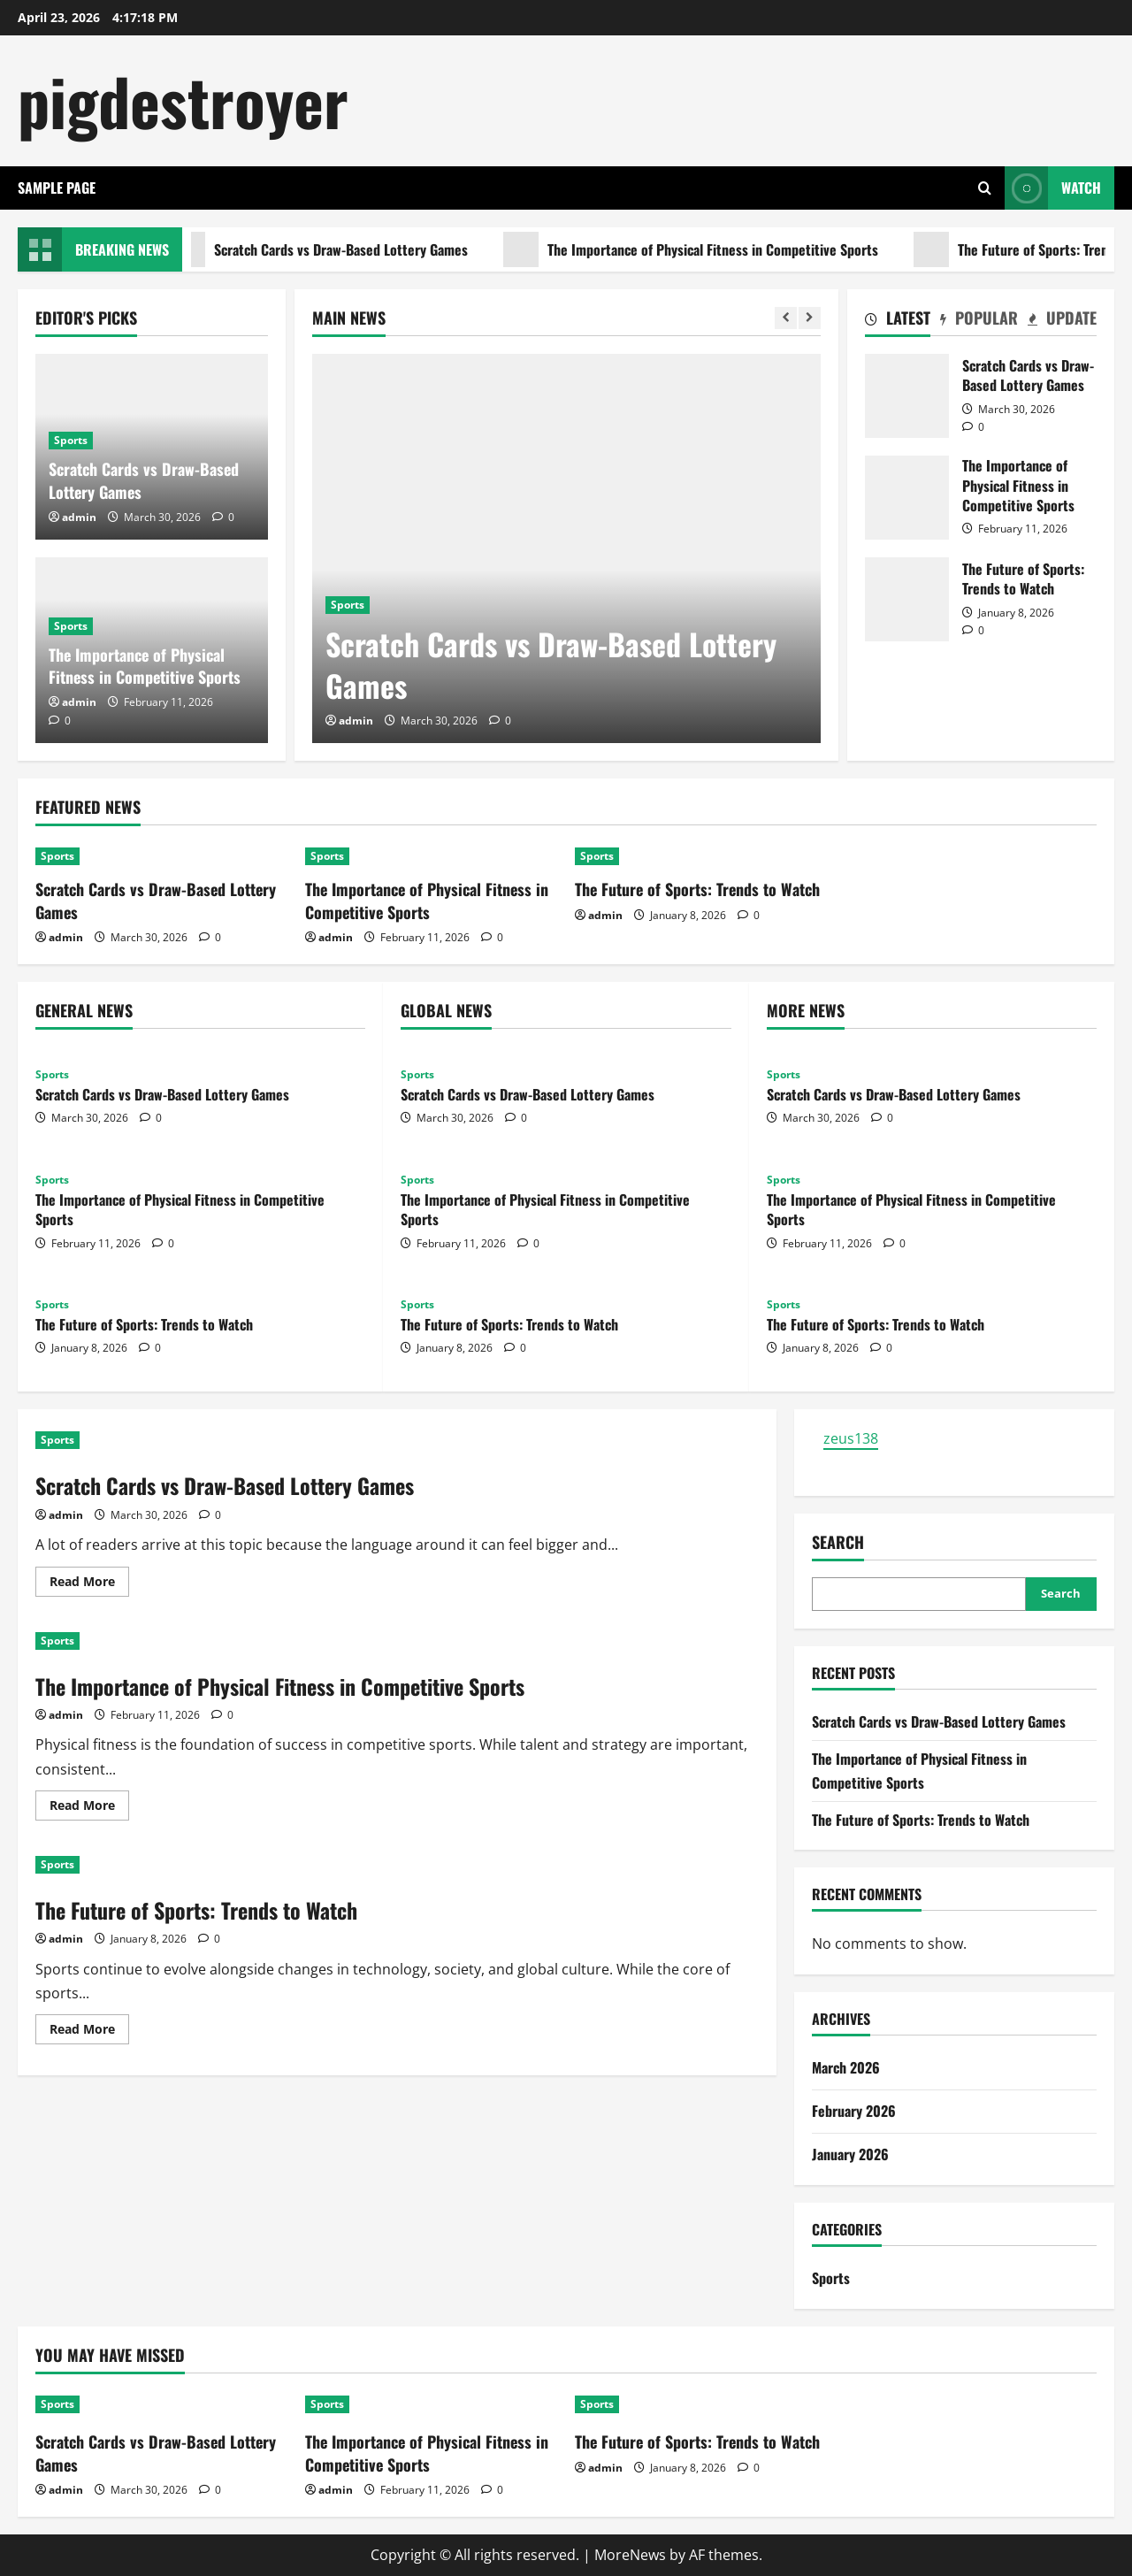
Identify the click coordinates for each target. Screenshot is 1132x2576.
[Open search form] (984, 188)
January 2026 (850, 2154)
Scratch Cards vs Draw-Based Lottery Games (336, 249)
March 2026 (846, 2067)
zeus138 (850, 1438)
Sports (347, 604)
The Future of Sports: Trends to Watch (907, 599)
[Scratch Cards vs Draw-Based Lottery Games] (566, 548)
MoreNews (630, 2554)
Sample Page (57, 187)
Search (838, 1542)
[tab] (897, 321)
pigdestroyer (183, 100)
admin (356, 720)
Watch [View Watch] (1053, 188)
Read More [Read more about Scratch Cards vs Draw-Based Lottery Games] (89, 1584)
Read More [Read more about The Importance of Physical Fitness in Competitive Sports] (89, 1808)
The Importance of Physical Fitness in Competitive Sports (707, 249)
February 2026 (854, 2110)
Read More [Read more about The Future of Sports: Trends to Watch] (89, 2032)
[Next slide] (810, 318)
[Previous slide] (786, 318)
